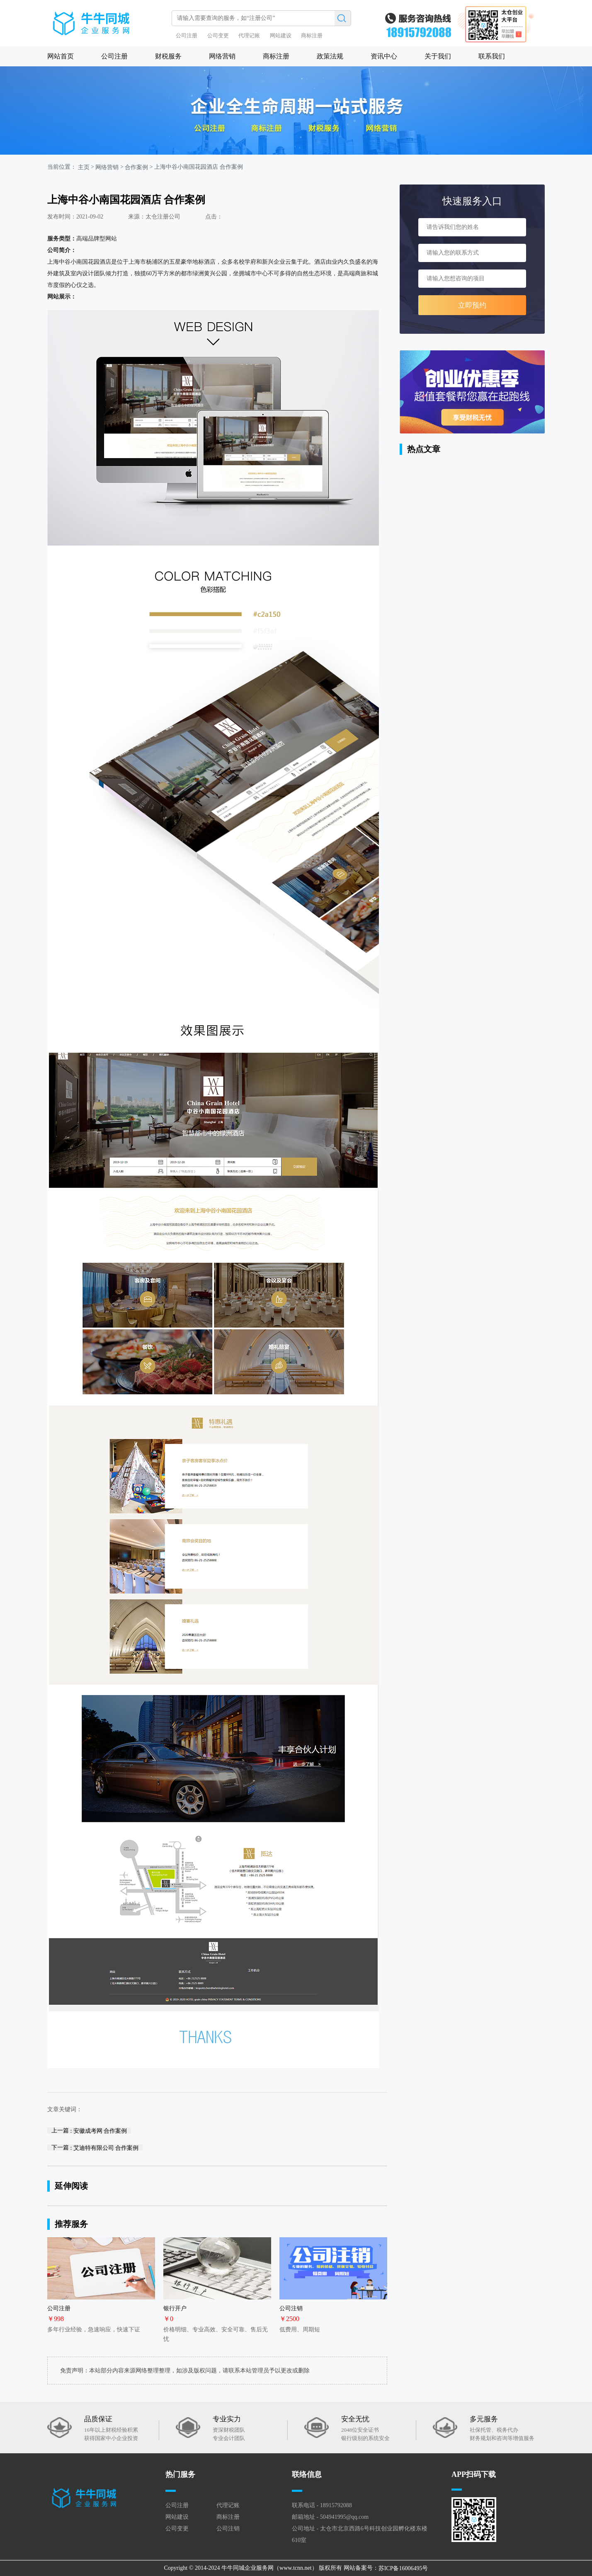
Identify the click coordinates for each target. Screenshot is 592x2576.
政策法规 (330, 56)
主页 (84, 167)
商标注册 (312, 35)
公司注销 (228, 2528)
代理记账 (249, 35)
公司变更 (218, 35)
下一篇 (94, 2147)
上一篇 (89, 2130)
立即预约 (472, 305)
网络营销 (222, 56)
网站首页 (60, 56)
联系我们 (491, 56)
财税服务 (168, 56)
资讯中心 (384, 56)
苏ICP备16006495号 (403, 2568)
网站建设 (280, 35)
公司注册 (186, 35)
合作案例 (136, 167)
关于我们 (438, 56)
